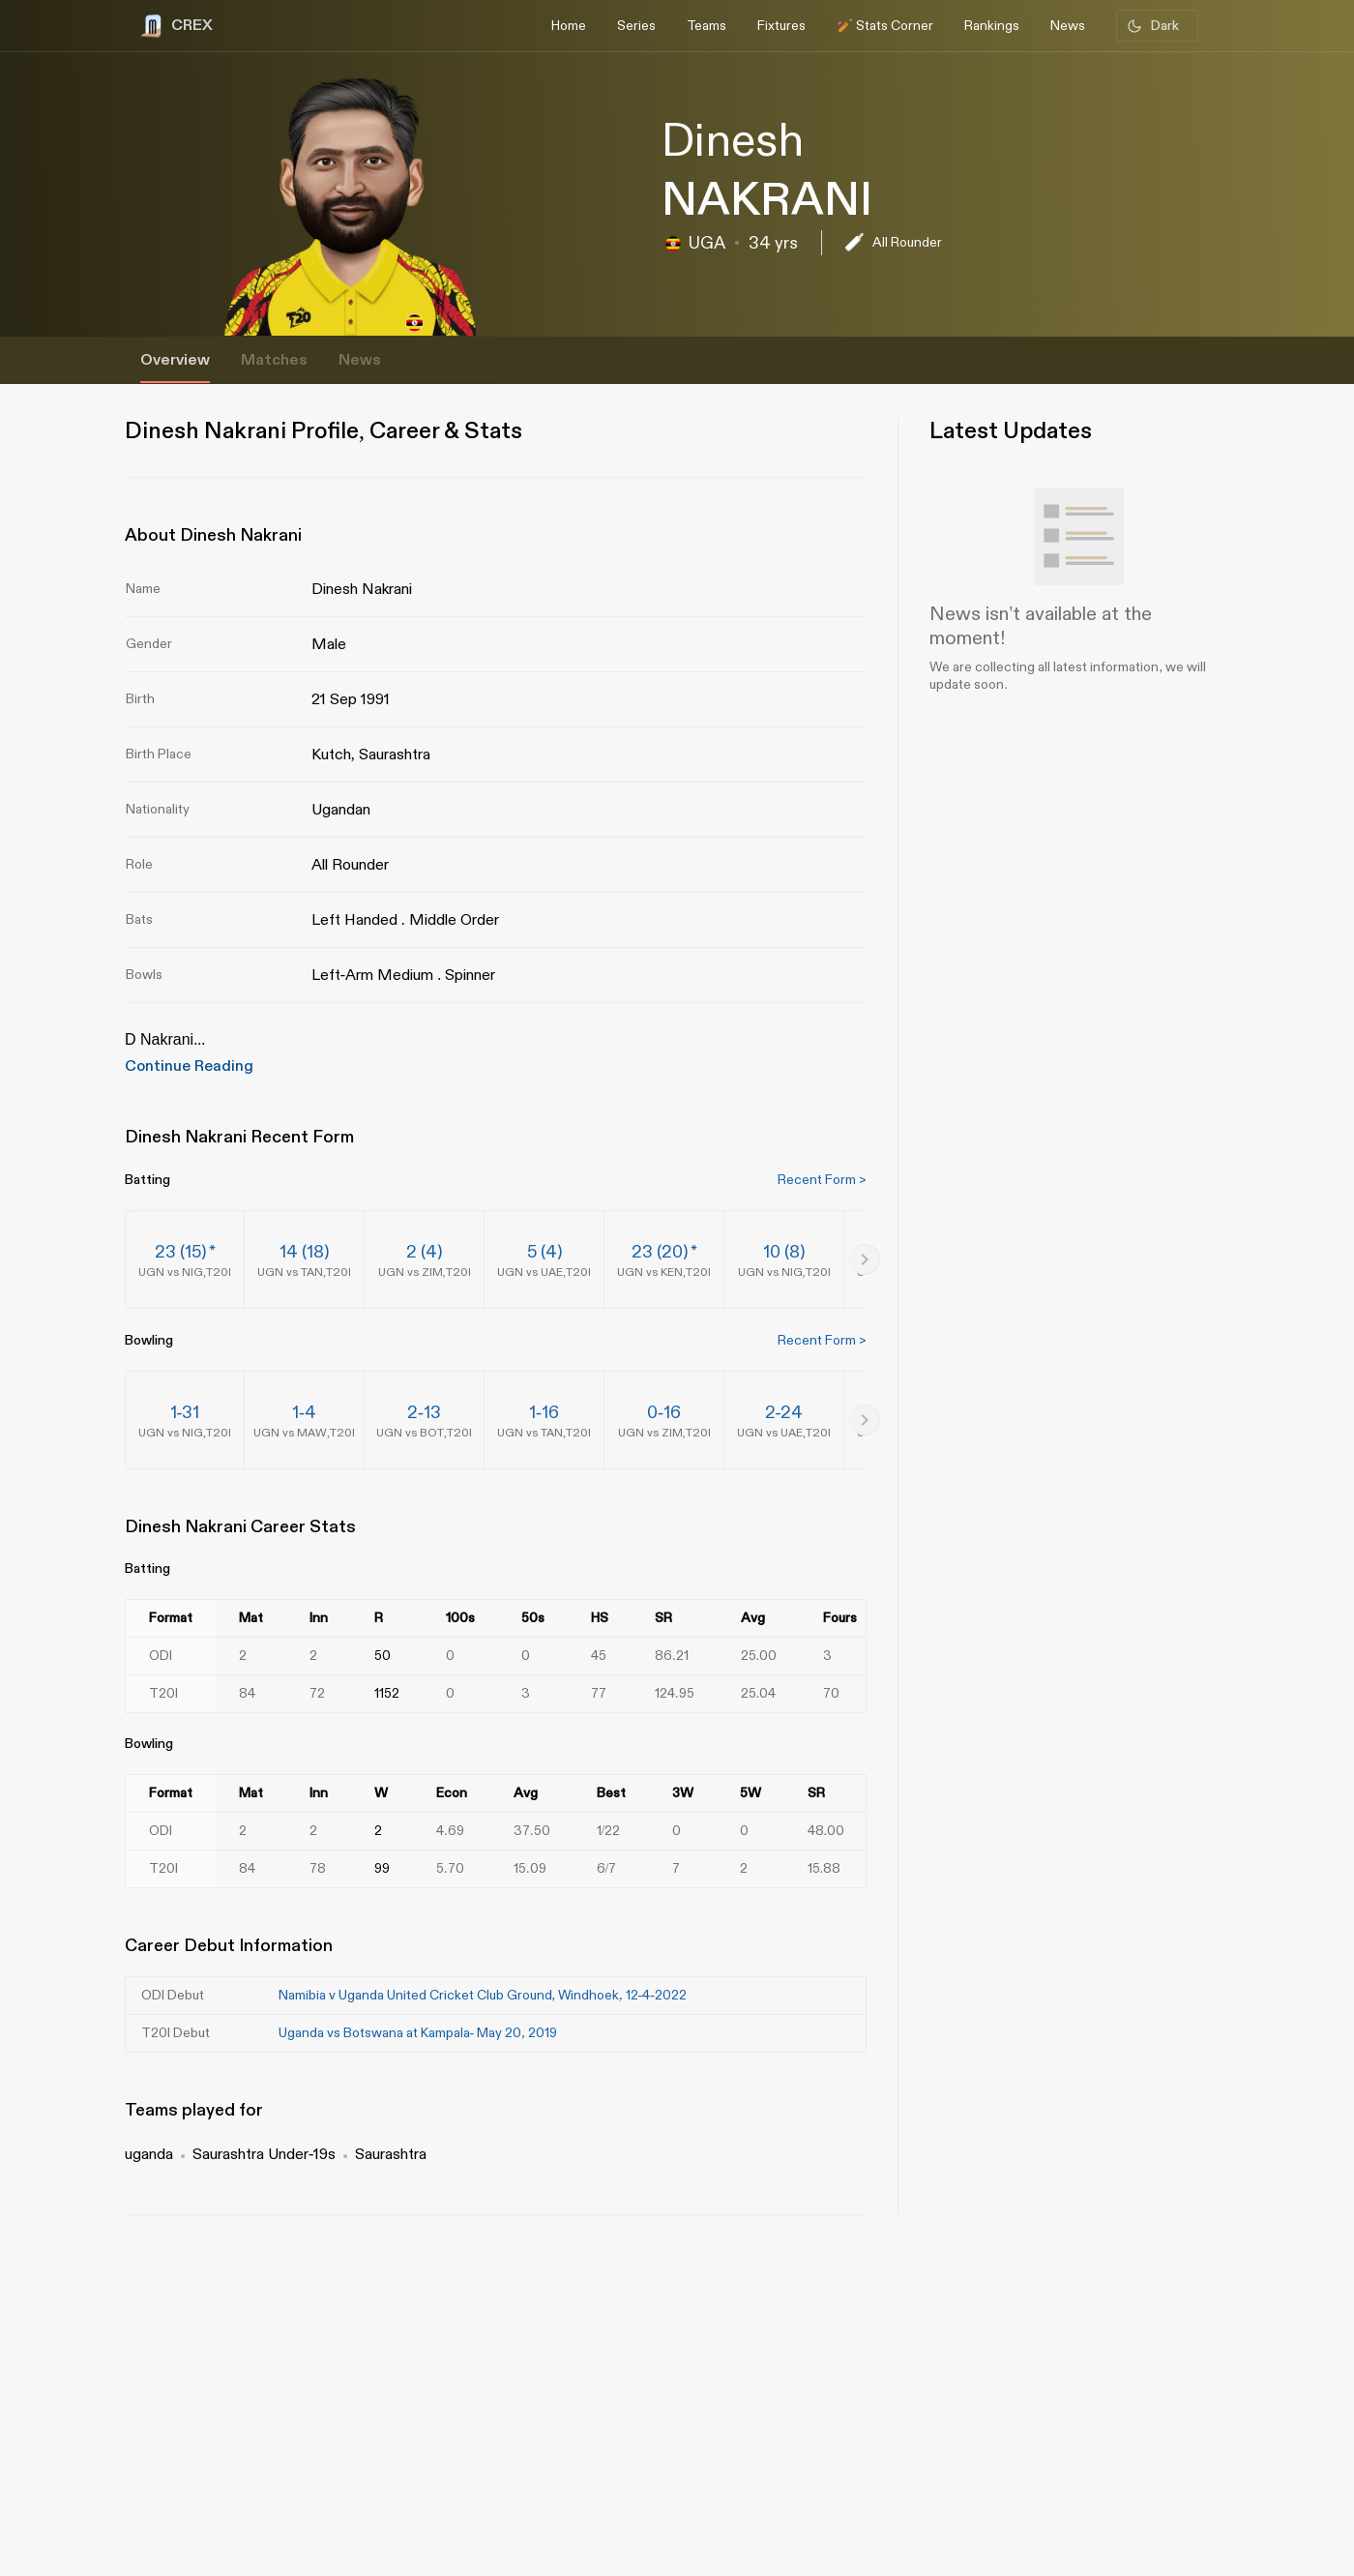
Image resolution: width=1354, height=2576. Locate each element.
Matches (274, 360)
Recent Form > (822, 1179)
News (359, 360)
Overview (175, 360)
